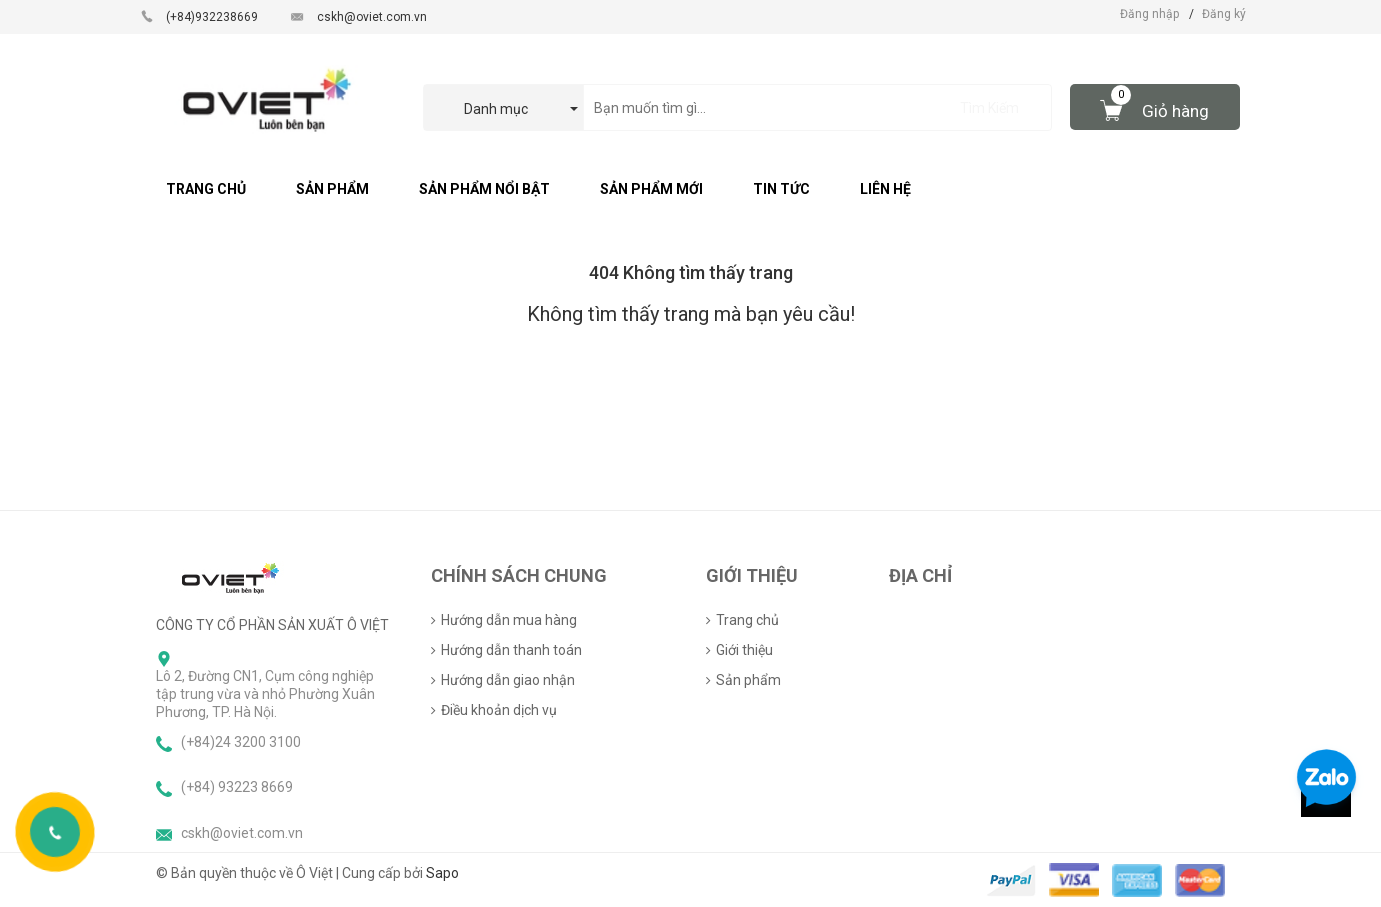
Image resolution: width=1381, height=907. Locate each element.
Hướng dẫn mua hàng (509, 620)
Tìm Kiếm (989, 108)
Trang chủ (747, 620)
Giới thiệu (744, 650)
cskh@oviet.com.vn (372, 17)
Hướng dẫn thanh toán (511, 650)
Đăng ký (1224, 14)
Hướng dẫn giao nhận (508, 680)
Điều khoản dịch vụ (499, 710)
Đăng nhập (1149, 14)
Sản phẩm (748, 680)
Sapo (442, 873)
